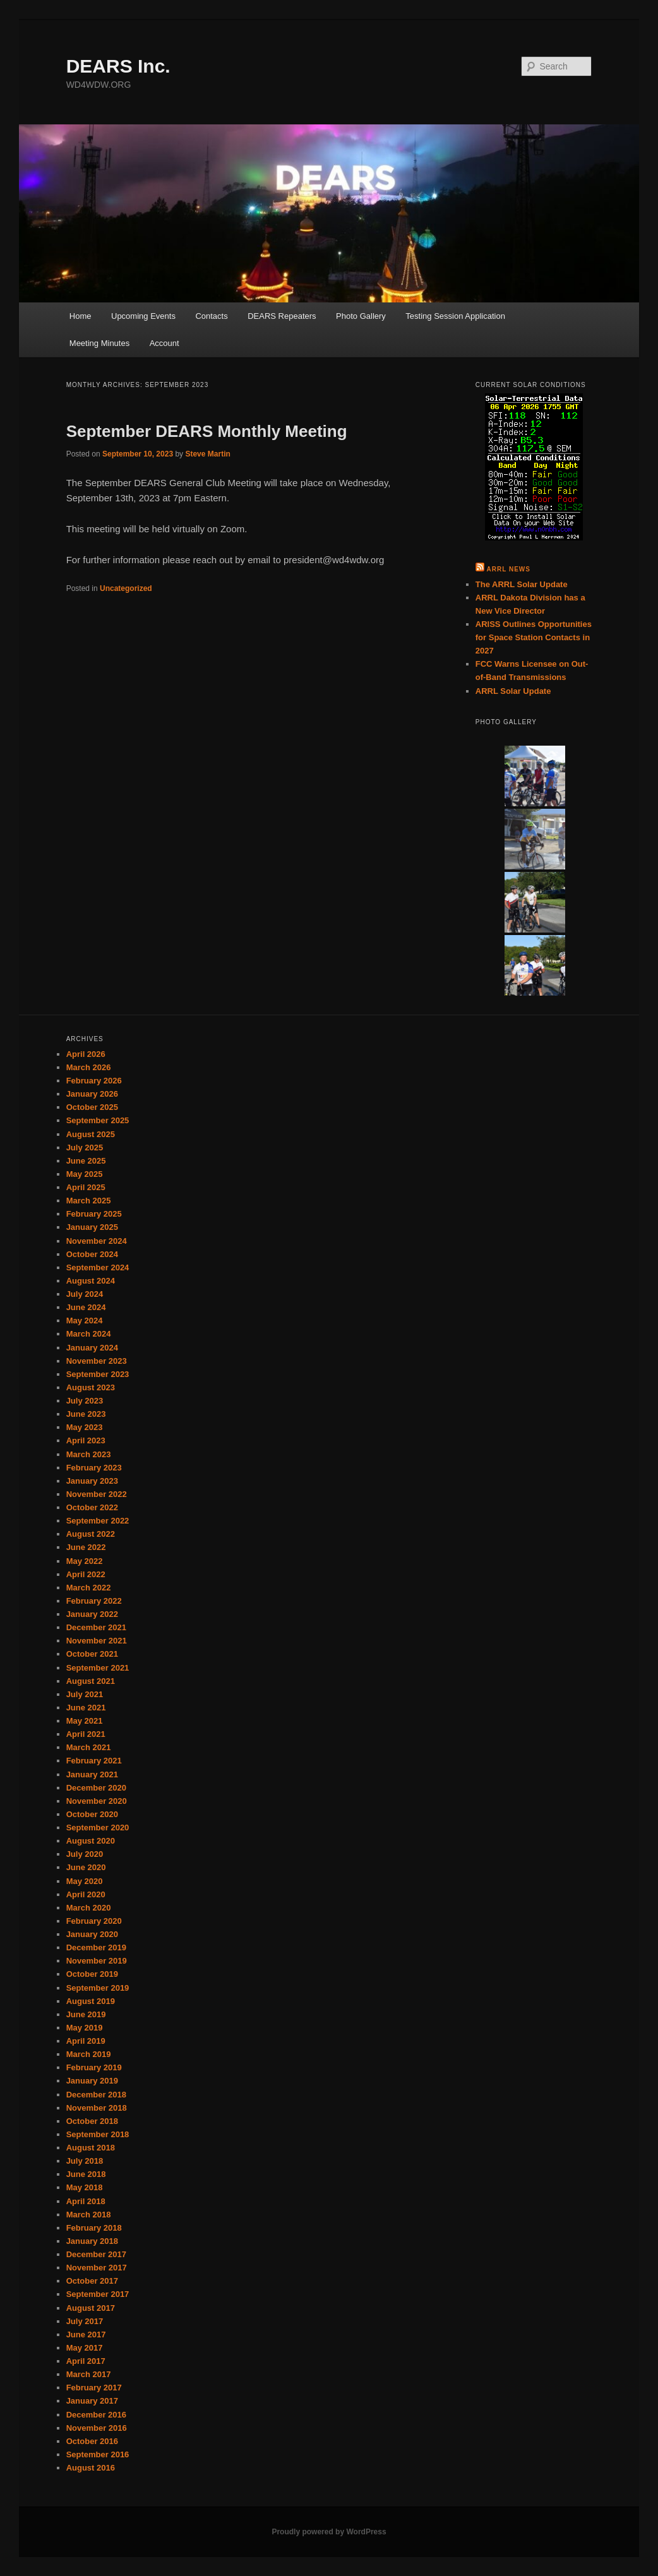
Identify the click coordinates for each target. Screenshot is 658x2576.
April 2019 (85, 2041)
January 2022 (92, 1614)
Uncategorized (126, 588)
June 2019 (86, 2014)
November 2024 (96, 1241)
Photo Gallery (361, 316)
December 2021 (96, 1627)
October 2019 (92, 1974)
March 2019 (88, 2054)
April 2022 (85, 1574)
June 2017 (86, 2334)
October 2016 (92, 2441)
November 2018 (96, 2108)
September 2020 (97, 1827)
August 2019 (90, 2001)
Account (164, 343)
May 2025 (84, 1174)
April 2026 (85, 1054)
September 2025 (97, 1120)
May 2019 (84, 2027)
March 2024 (88, 1334)
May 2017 (84, 2347)
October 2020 (92, 1814)
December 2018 (96, 2094)
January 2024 (92, 1347)
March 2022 (88, 1587)
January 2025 (92, 1227)
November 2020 (96, 1801)
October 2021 (92, 1654)
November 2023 (96, 1361)
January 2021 (92, 1774)
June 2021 (86, 1707)
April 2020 (85, 1894)
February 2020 (94, 1921)
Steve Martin (207, 454)
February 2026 (94, 1080)
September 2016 (97, 2454)
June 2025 (86, 1161)
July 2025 (85, 1147)
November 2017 (96, 2267)
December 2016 (96, 2414)
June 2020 (86, 1867)
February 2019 (94, 2067)
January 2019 (92, 2080)
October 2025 (92, 1107)
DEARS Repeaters (282, 316)
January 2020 (92, 1934)
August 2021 (90, 1681)
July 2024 (85, 1294)
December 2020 (96, 1787)
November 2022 (96, 1494)
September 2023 (97, 1374)
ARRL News (508, 569)
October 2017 (92, 2281)
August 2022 (90, 1534)
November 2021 (96, 1640)
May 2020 (84, 1881)
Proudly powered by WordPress (329, 2531)
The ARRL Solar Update (522, 584)
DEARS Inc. (118, 66)
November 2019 (96, 1960)
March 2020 (88, 1907)
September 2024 (97, 1267)
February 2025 (94, 1214)
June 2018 (86, 2174)
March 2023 (88, 1454)
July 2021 (85, 1694)
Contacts (211, 316)
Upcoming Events (143, 316)
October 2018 (92, 2121)
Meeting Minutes (99, 343)
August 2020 (90, 1841)
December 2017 (96, 2254)
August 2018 (90, 2147)
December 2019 (96, 1947)
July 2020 (85, 1854)
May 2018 (84, 2187)
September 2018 (97, 2134)
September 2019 (97, 1988)
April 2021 (85, 1734)
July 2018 (85, 2161)
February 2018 (94, 2228)
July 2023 (85, 1400)
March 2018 (88, 2214)
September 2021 (97, 1668)
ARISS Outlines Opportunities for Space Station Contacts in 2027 (534, 637)
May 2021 (84, 1721)
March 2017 (88, 2374)
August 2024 (90, 1280)
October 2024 (92, 1254)
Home (80, 316)
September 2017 (97, 2294)
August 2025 (90, 1134)
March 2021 (88, 1747)
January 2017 (92, 2401)
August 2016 (90, 2467)
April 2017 (85, 2361)
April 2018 (85, 2201)
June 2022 (86, 1547)
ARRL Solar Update (513, 691)
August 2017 (90, 2308)
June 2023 (86, 1414)
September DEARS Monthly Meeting (206, 431)
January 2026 (92, 1094)
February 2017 (94, 2387)
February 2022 (94, 1601)
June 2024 (86, 1307)
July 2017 (85, 2321)
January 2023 (92, 1481)
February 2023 (94, 1467)
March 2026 (88, 1067)
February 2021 (94, 1760)
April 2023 (85, 1440)
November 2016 (96, 2428)
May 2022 (84, 1561)
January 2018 (92, 2241)
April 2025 (85, 1187)
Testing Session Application (455, 316)
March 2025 (88, 1200)
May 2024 (84, 1320)
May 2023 (84, 1427)
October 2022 (92, 1507)
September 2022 (97, 1520)
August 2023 (90, 1387)
